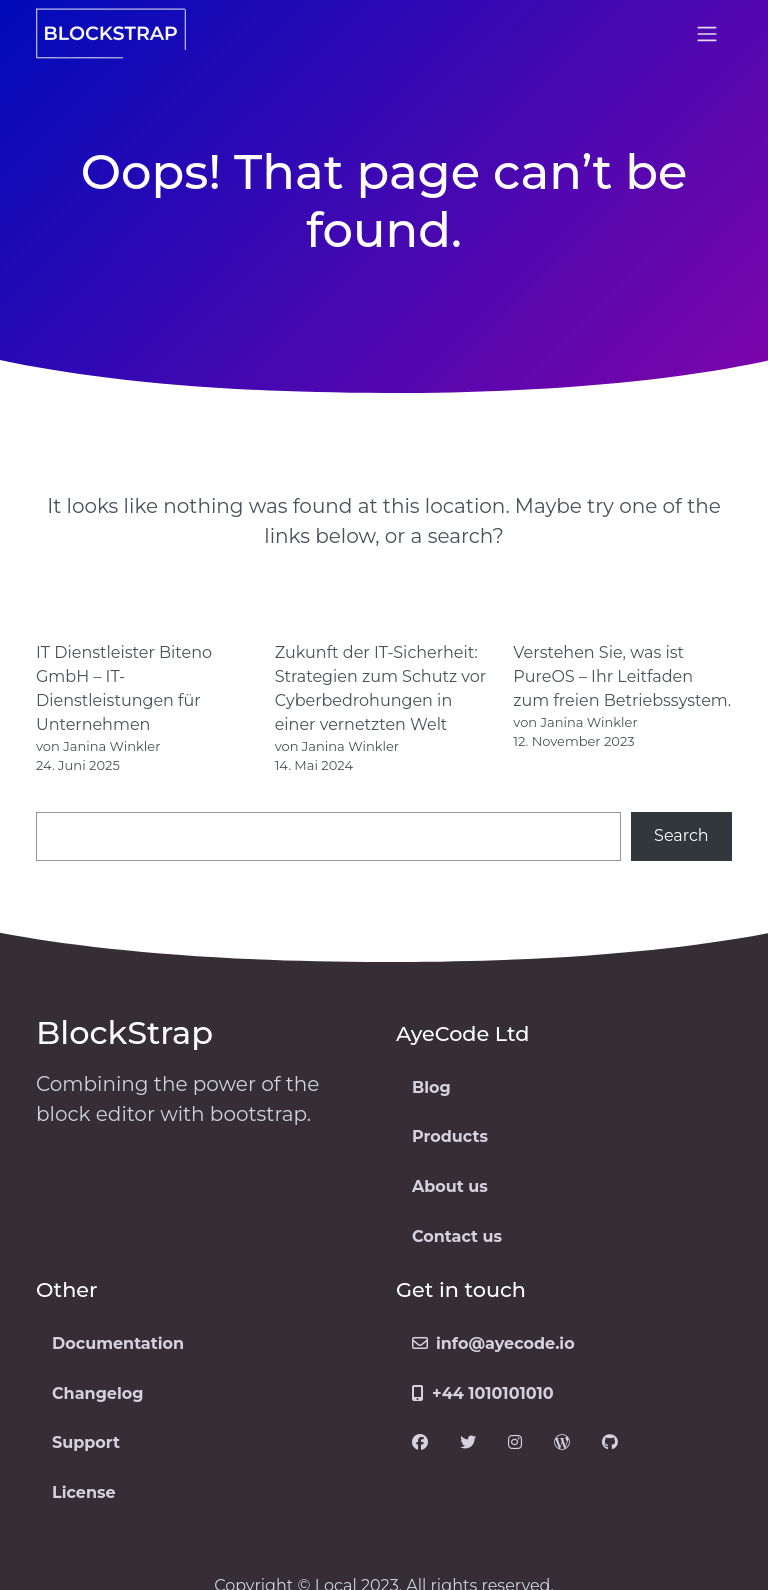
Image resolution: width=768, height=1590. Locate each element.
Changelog (97, 1393)
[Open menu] (707, 34)
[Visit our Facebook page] (420, 1444)
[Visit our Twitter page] (468, 1444)
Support (86, 1442)
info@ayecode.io (493, 1343)
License (84, 1492)
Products (450, 1136)
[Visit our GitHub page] (610, 1444)
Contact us (457, 1236)
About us (450, 1186)
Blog (431, 1087)
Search (681, 835)
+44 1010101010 (483, 1393)
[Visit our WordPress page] (562, 1444)
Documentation (118, 1343)
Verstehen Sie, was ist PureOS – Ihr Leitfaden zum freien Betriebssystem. (622, 676)
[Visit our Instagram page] (515, 1444)
